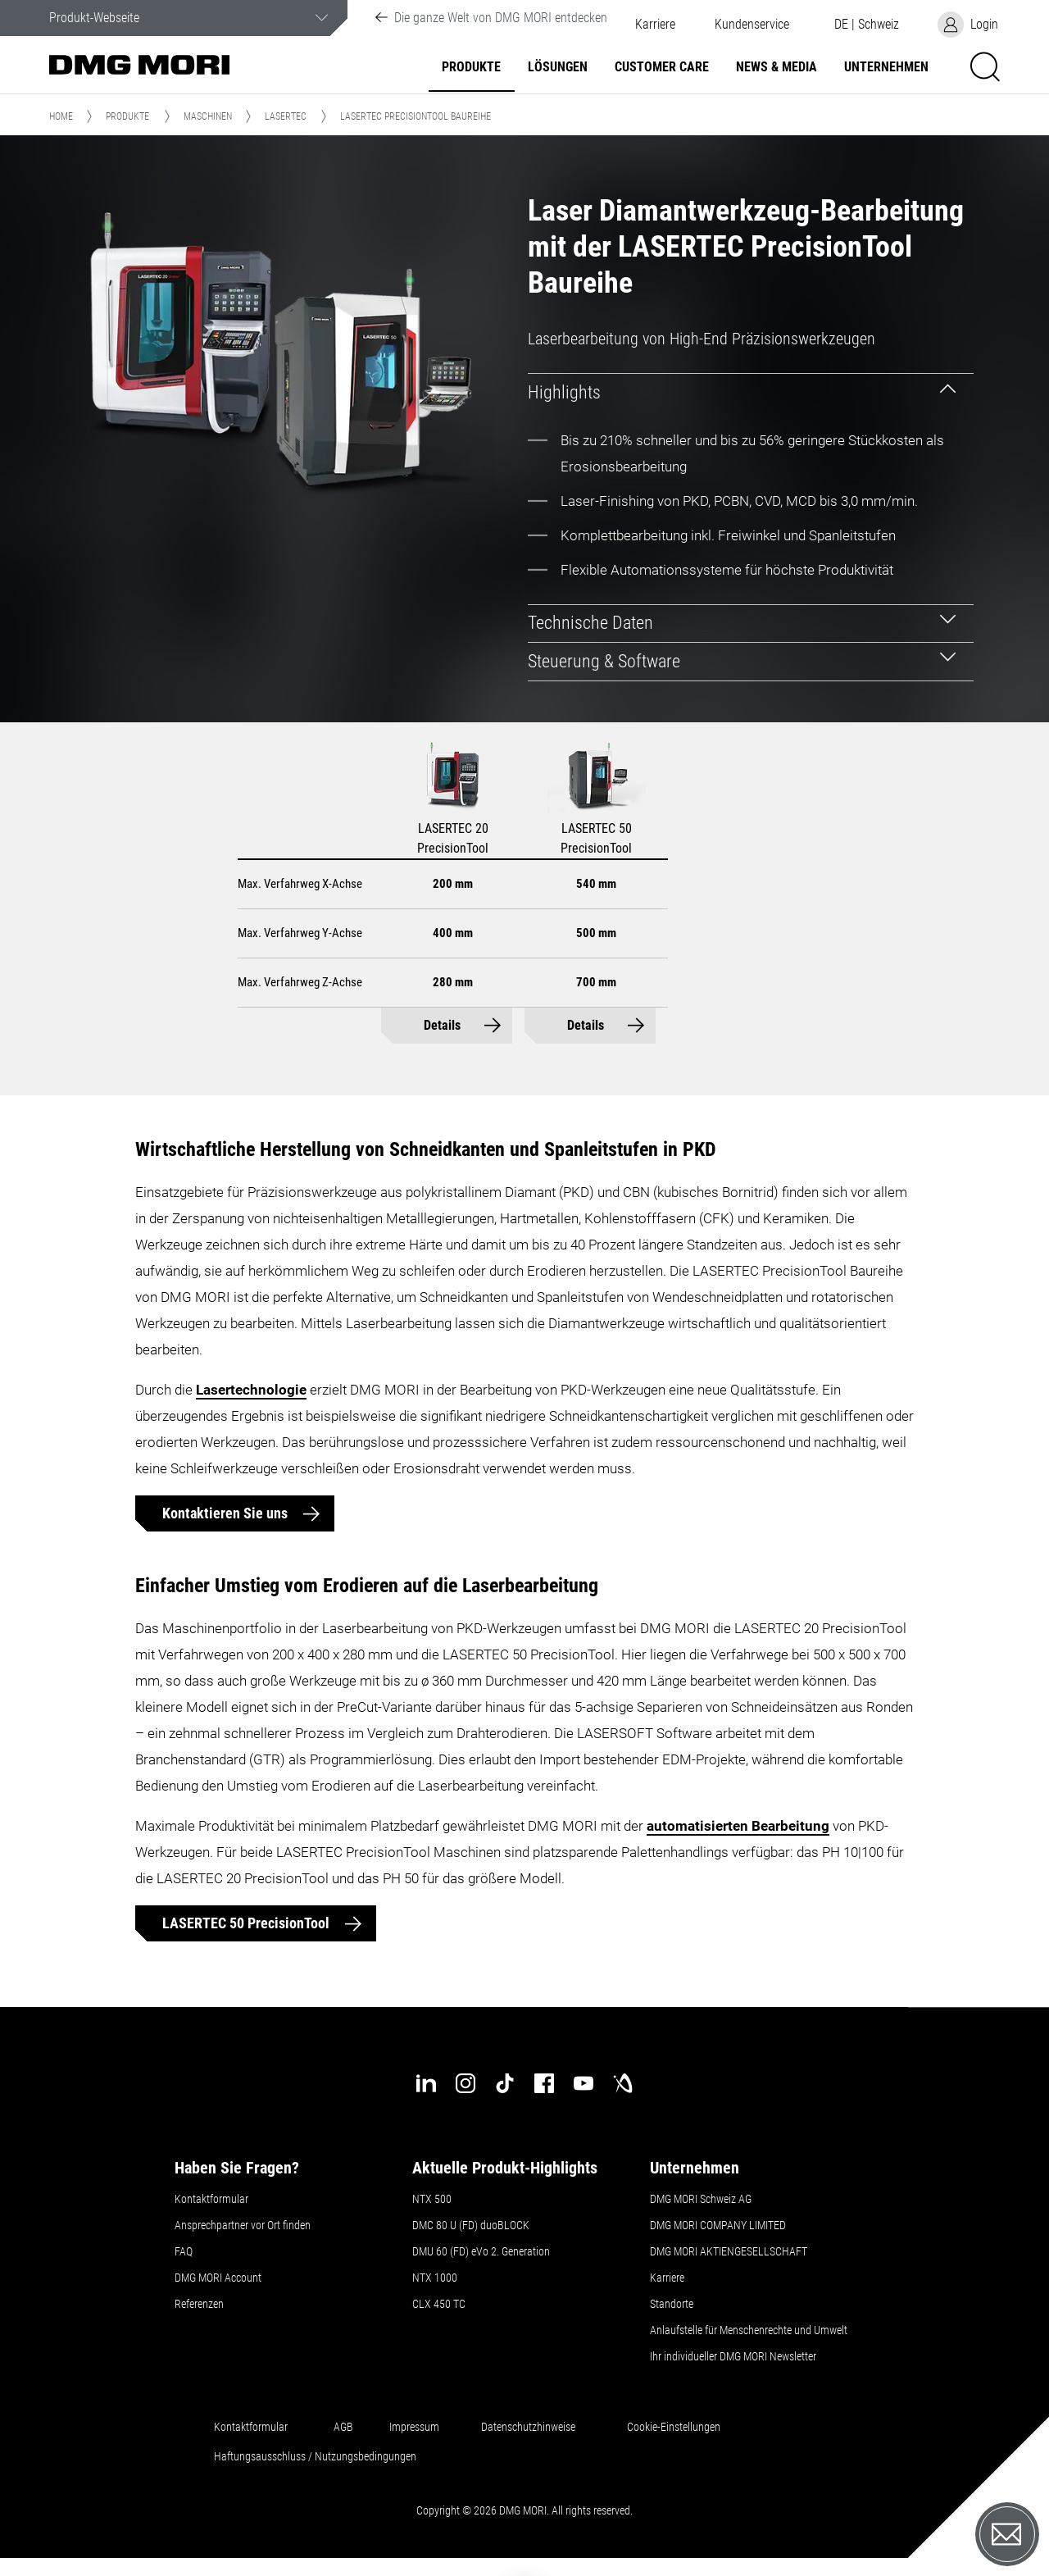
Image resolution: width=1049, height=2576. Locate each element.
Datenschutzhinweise (528, 2426)
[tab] (751, 392)
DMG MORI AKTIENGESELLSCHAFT (728, 2251)
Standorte (671, 2303)
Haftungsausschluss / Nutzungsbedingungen (315, 2456)
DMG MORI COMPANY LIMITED (718, 2225)
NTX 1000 (434, 2277)
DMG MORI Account (218, 2277)
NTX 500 (432, 2198)
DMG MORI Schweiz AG (701, 2198)
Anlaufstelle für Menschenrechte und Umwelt (748, 2330)
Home (61, 116)
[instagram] (465, 2083)
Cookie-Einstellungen (673, 2426)
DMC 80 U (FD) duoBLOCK (470, 2225)
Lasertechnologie (251, 1389)
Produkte (471, 67)
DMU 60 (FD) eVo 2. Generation (481, 2251)
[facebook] (544, 2083)
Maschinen (208, 116)
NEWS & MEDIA (776, 67)
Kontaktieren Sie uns (226, 1513)
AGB (343, 2426)
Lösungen (558, 67)
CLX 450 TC (438, 2303)
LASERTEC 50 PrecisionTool (247, 1923)
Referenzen (199, 2303)
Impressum (414, 2426)
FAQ (184, 2251)
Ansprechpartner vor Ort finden (243, 2225)
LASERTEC (286, 116)
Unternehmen (886, 67)
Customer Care (662, 67)
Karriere (655, 24)
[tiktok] (505, 2083)
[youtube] (583, 2083)
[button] (752, 24)
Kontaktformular (211, 2198)
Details (442, 1025)
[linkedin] (426, 2083)
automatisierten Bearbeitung (738, 1826)
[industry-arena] (623, 2083)
